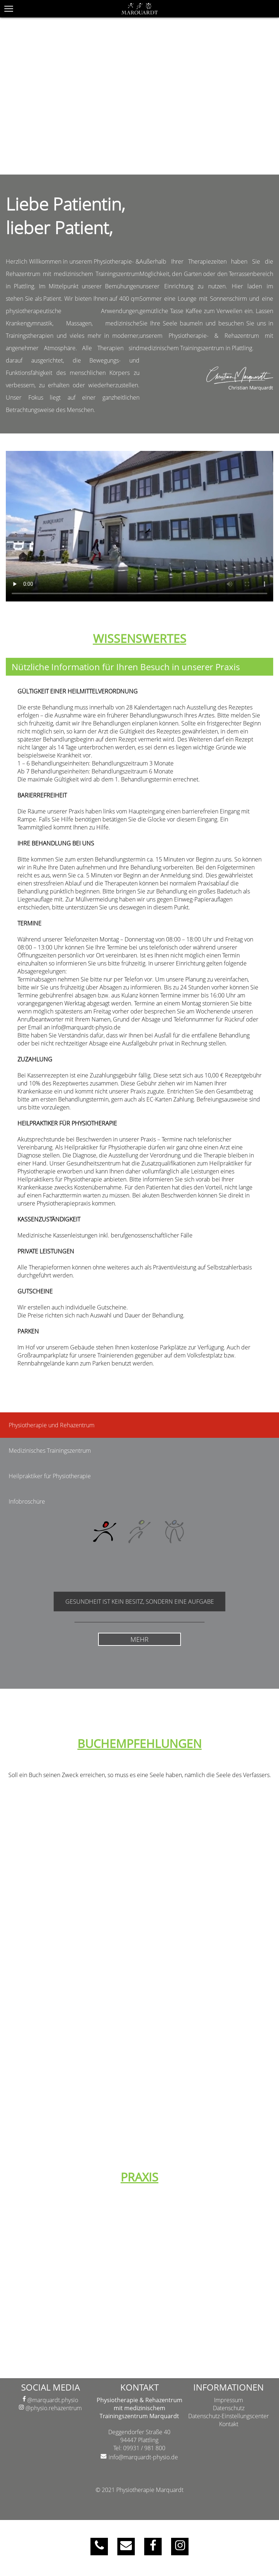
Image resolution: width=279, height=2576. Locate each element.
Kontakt (228, 2424)
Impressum (228, 2400)
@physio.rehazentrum (50, 2408)
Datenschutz (228, 2408)
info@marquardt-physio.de (143, 2457)
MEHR (139, 1638)
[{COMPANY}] (139, 9)
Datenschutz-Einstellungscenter (228, 2416)
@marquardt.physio (50, 2400)
